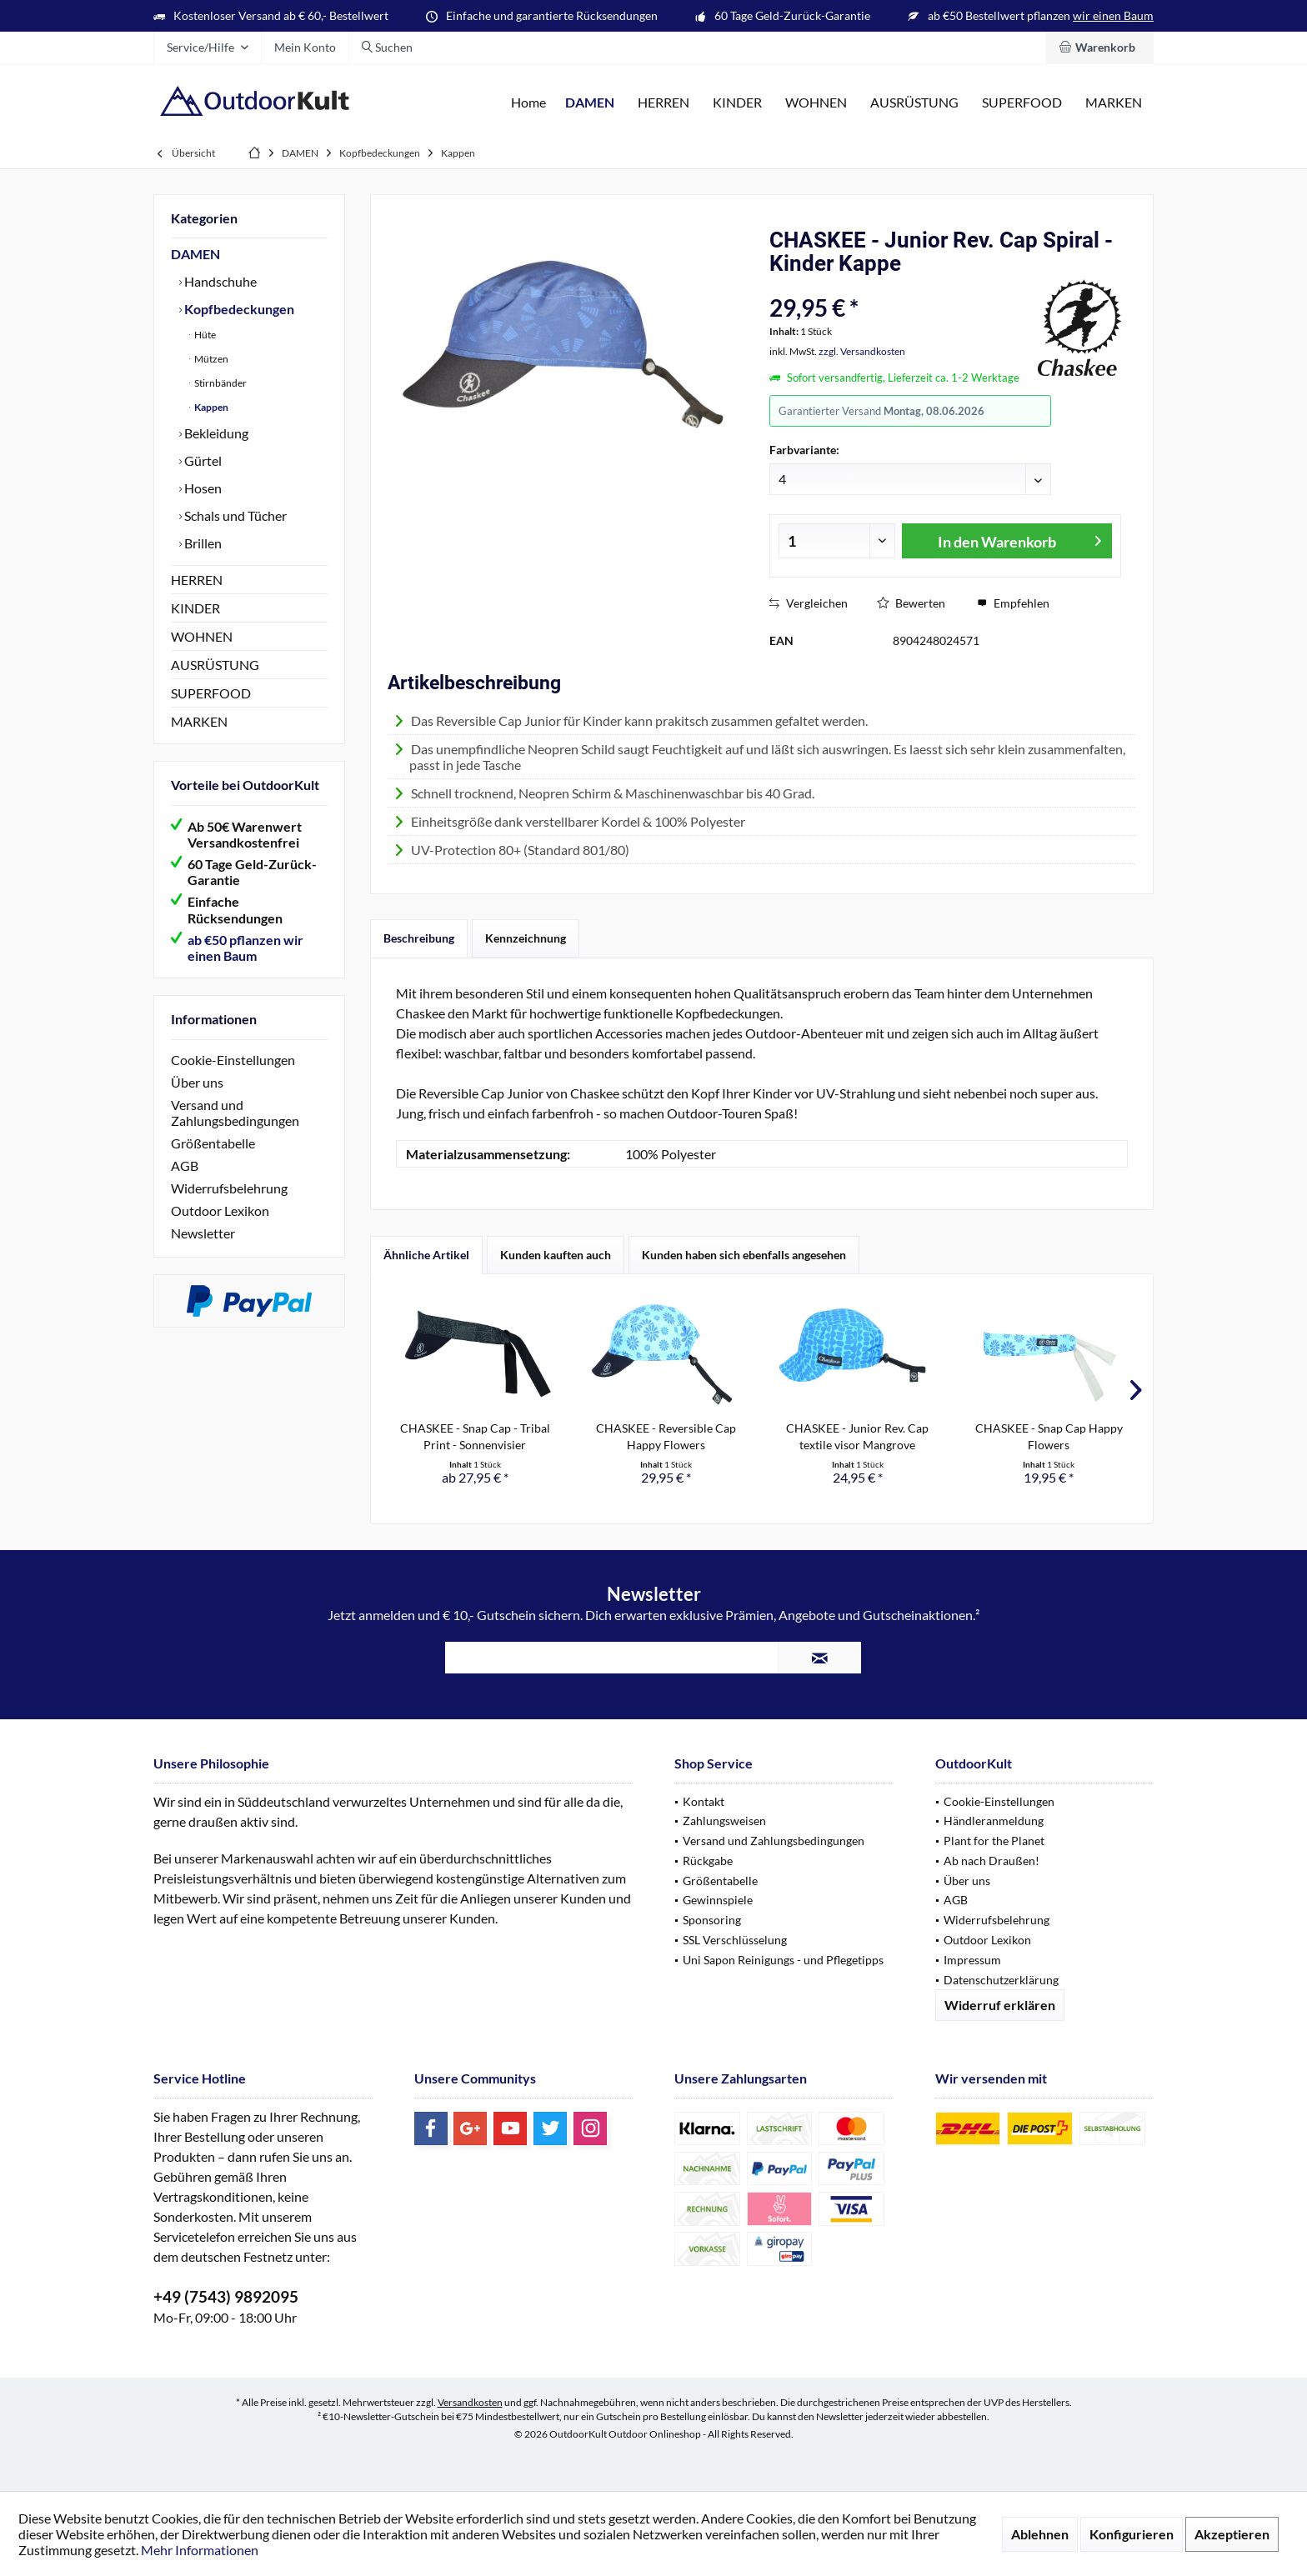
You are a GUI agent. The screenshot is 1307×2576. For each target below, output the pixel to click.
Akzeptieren (1231, 2534)
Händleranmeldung (994, 1820)
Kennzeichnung (525, 938)
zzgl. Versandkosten (862, 351)
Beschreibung (418, 938)
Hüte (204, 334)
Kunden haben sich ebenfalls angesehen (744, 1255)
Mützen (210, 359)
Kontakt (703, 1801)
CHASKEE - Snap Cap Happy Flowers (1049, 1436)
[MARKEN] (1114, 103)
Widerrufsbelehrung (229, 1188)
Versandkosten (470, 2402)
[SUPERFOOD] (1022, 103)
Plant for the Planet (994, 1840)
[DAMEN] (589, 103)
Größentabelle (213, 1143)
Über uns (197, 1082)
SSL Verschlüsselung (735, 1940)
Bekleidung (215, 433)
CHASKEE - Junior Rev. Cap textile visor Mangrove (857, 1436)
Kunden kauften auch (555, 1255)
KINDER (195, 608)
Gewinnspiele (718, 1900)
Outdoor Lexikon (220, 1210)
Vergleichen (808, 603)
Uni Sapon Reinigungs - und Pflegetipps (783, 1960)
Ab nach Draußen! (991, 1860)
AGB (184, 1165)
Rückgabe (708, 1860)
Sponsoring (712, 1920)
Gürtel (202, 460)
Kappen (210, 407)
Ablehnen (1040, 2534)
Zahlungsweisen (724, 1820)
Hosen (202, 488)
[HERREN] (663, 103)
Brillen (202, 543)
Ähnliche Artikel (426, 1255)
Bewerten (911, 603)
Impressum (972, 1960)
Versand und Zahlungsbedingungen (235, 1112)
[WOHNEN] (816, 103)
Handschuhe (219, 281)
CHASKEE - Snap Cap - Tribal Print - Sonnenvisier (475, 1436)
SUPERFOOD (211, 693)
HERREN (197, 580)
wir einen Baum (1113, 15)
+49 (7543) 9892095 (225, 2296)
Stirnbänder (220, 383)
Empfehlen (1013, 603)
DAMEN (195, 254)
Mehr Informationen (199, 2550)
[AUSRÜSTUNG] (914, 103)
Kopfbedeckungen (238, 309)
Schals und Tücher (234, 515)
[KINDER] (737, 103)
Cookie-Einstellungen (233, 1060)
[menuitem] (1100, 47)
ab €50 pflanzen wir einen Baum (245, 947)
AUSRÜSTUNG (215, 665)
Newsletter (203, 1233)
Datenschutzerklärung (1001, 1980)
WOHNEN (202, 636)
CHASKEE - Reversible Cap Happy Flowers (666, 1436)
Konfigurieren (1131, 2534)
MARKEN (199, 721)
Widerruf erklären (999, 2005)
